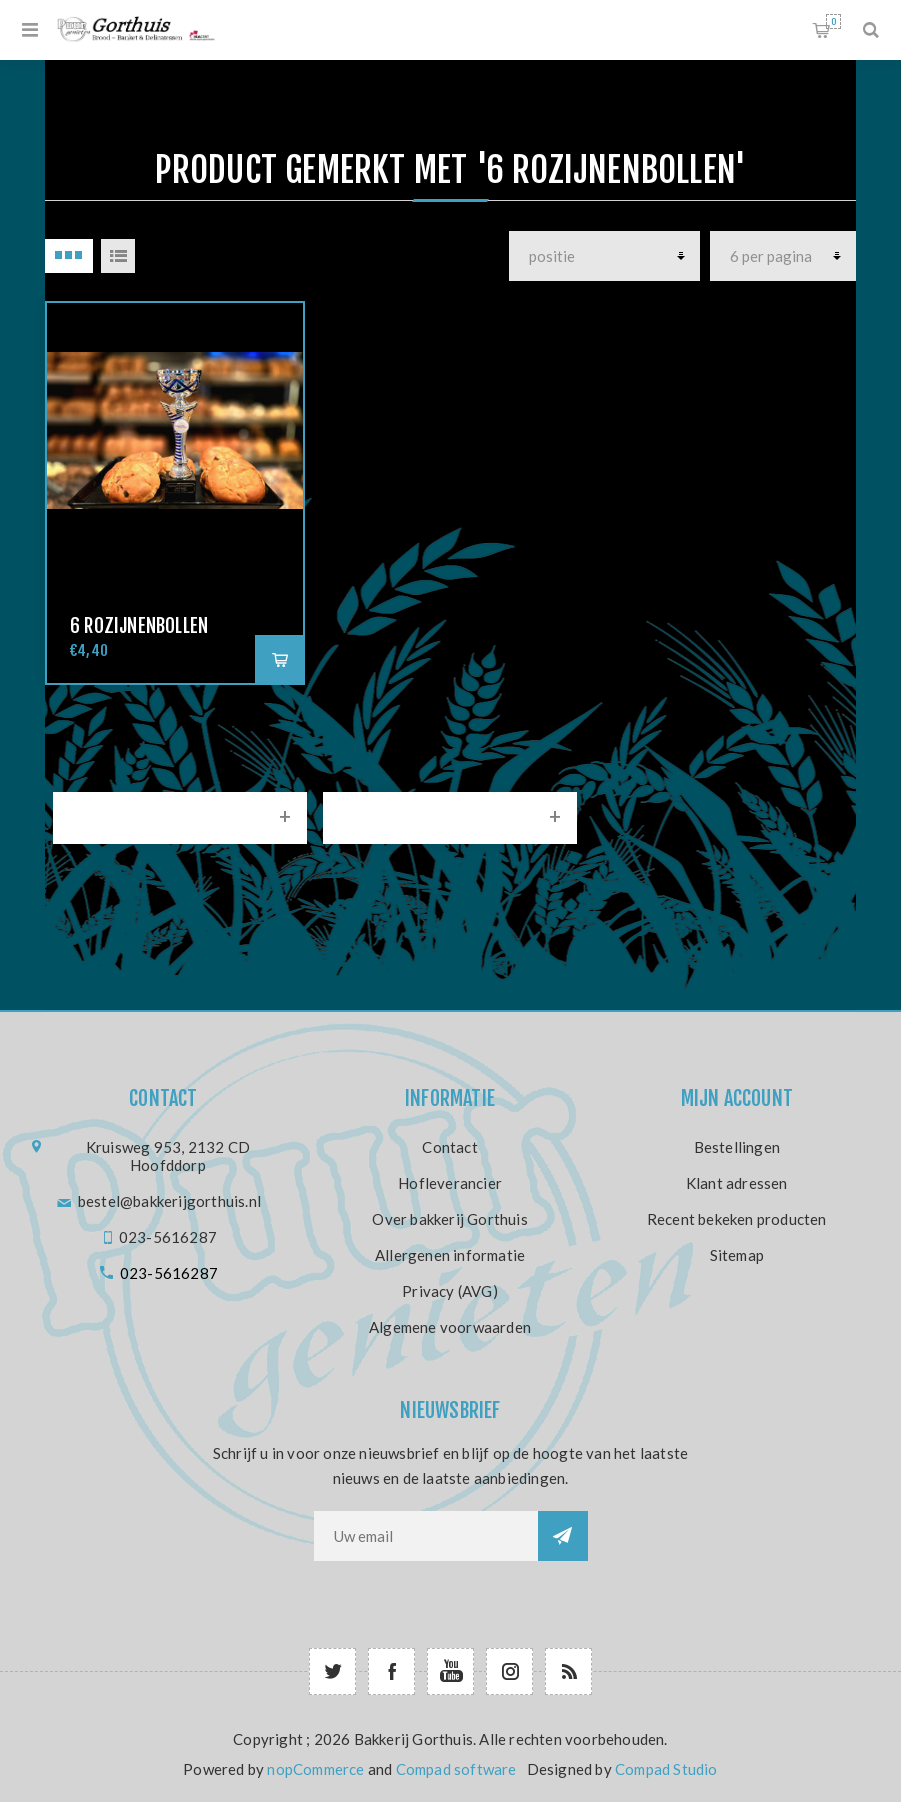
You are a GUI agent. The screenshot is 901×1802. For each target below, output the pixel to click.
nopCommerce (315, 1769)
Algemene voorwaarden (450, 1327)
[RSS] (568, 1671)
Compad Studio (666, 1769)
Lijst (118, 256)
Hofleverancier (450, 1183)
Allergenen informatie (450, 1255)
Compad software (456, 1769)
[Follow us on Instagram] (509, 1671)
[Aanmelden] (426, 1536)
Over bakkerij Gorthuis (449, 1219)
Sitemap (737, 1255)
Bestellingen (737, 1147)
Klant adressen (737, 1183)
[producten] (604, 256)
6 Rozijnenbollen (139, 626)
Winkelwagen (833, 21)
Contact (449, 1147)
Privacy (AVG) (450, 1291)
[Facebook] (391, 1671)
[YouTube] (450, 1671)
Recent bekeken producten (737, 1219)
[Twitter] (332, 1671)
